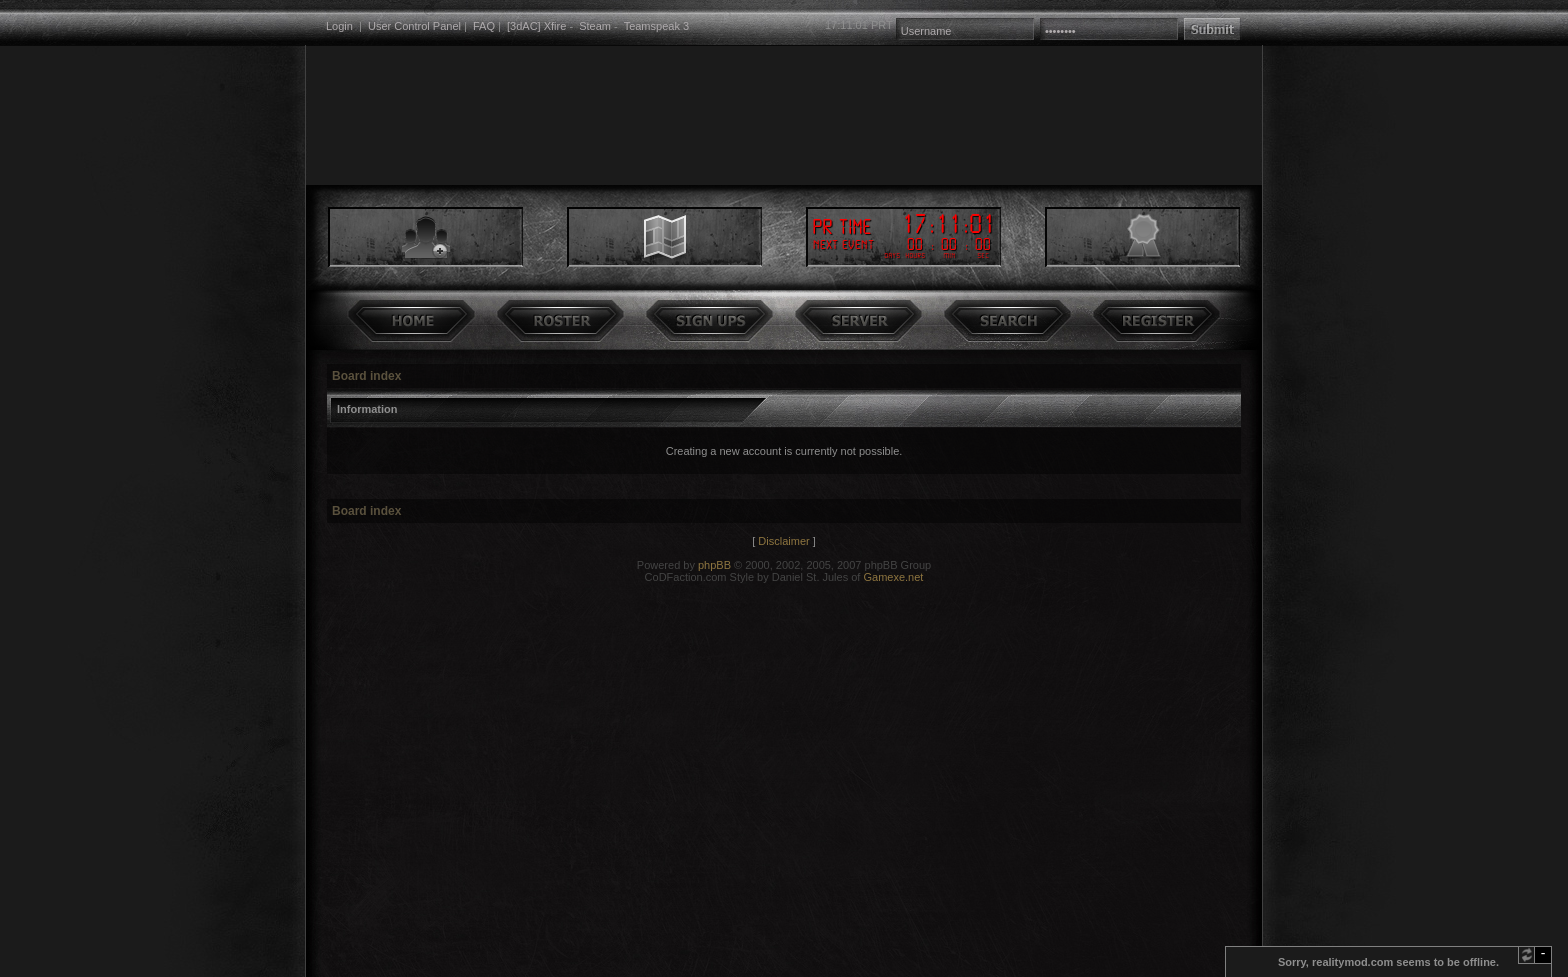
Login (339, 26)
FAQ (484, 26)
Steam (595, 26)
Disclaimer (783, 541)
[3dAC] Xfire (536, 26)
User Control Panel (414, 26)
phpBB (714, 565)
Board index (366, 376)
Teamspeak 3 (656, 26)
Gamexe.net (893, 577)
